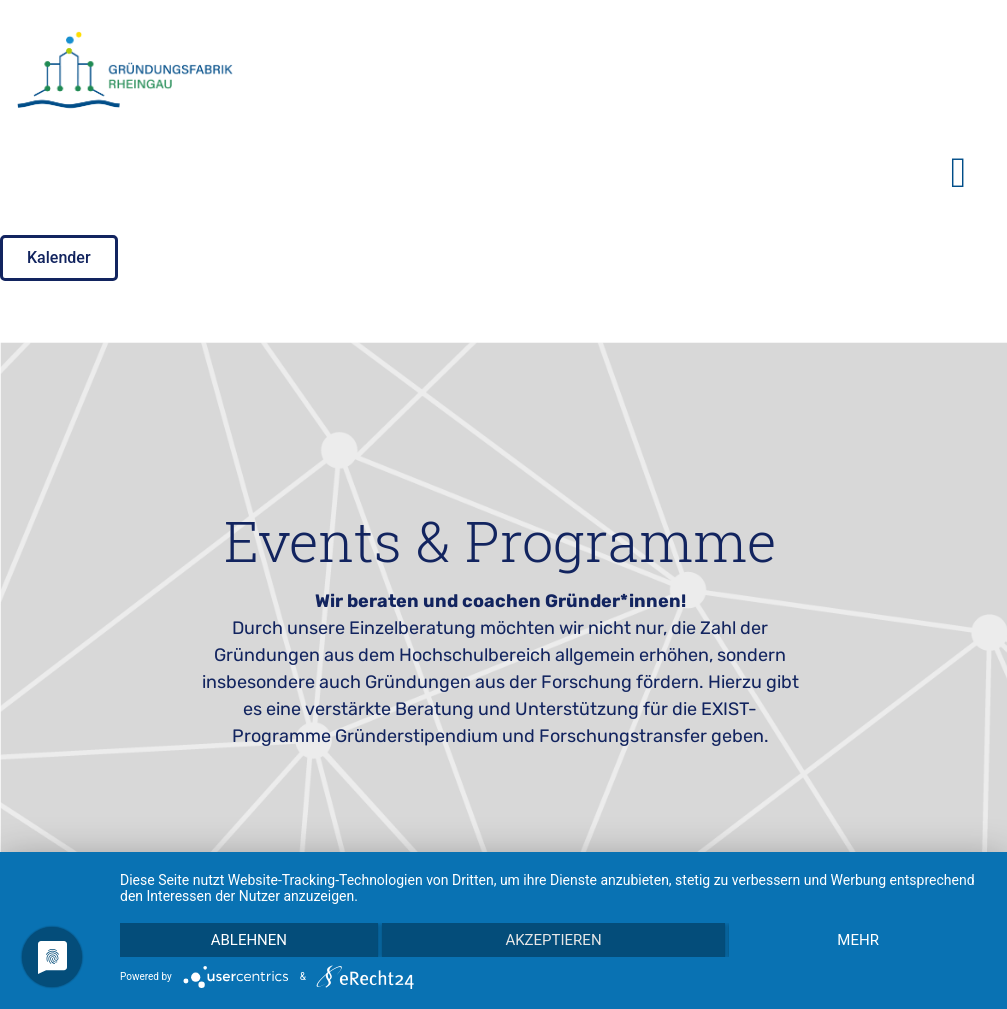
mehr (858, 940)
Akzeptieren (553, 940)
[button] (958, 172)
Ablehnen (249, 940)
